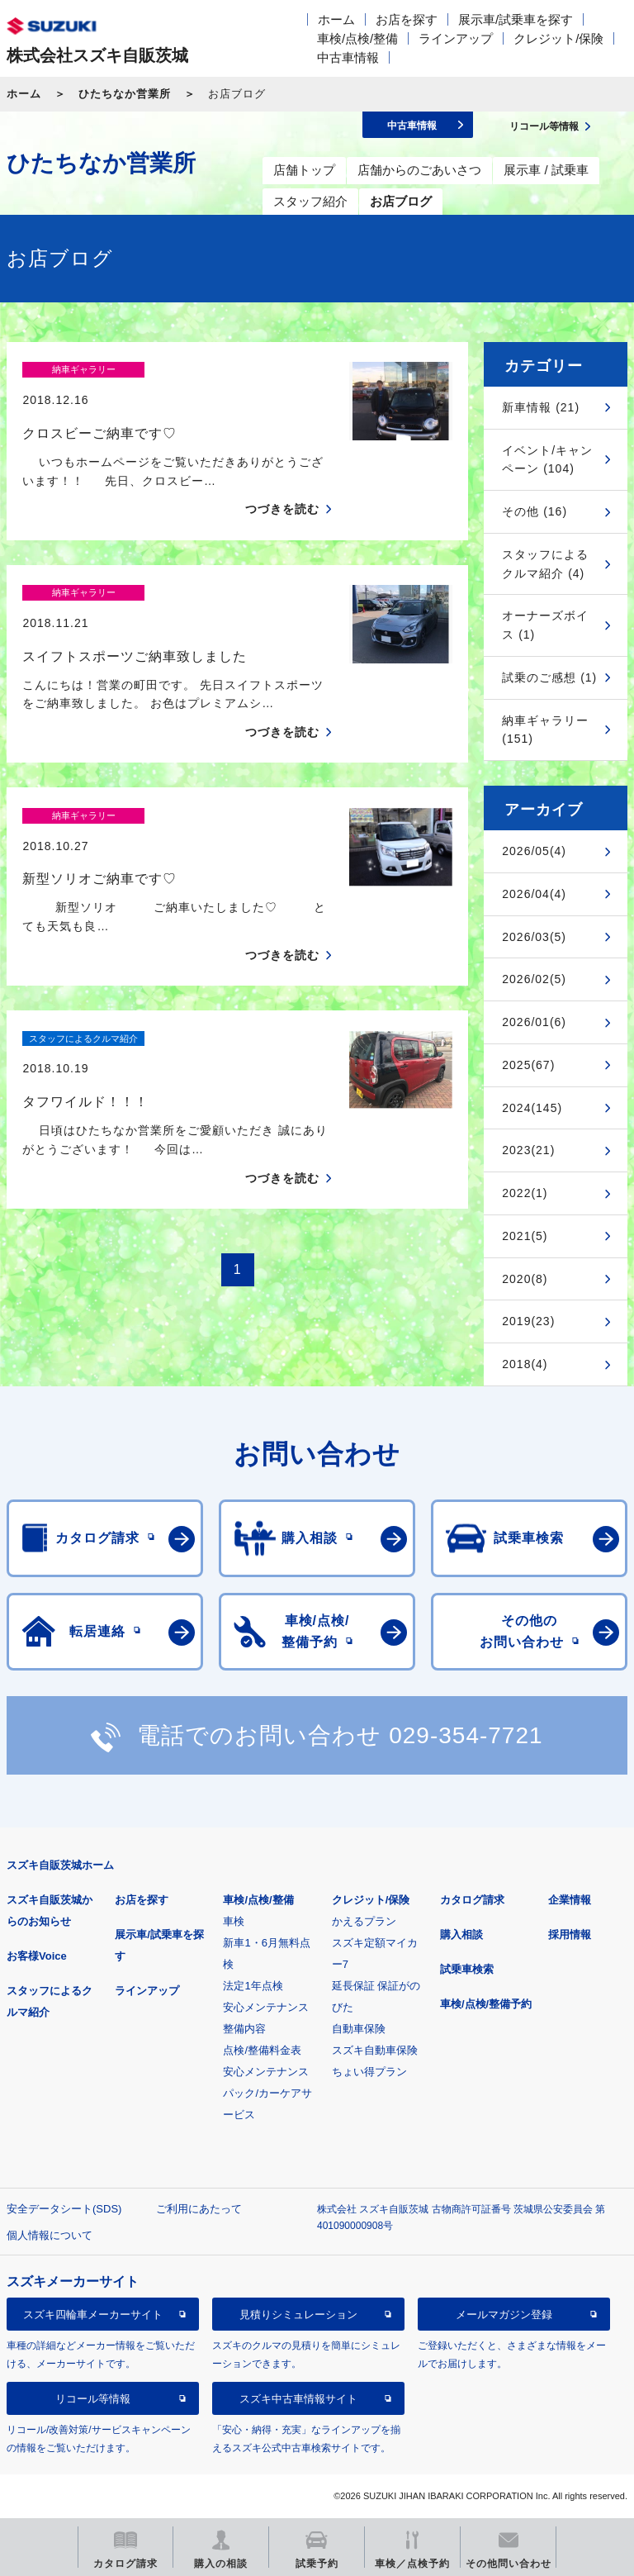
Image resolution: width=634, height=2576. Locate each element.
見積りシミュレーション (298, 2314)
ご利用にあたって (199, 2209)
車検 (233, 1921)
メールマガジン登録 (504, 2314)
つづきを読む (282, 480)
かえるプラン (364, 1921)
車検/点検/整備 (357, 38)
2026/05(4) (534, 851)
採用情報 (569, 1934)
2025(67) (528, 1065)
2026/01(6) (534, 1022)
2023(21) (528, 1150)
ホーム (336, 19)
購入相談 (461, 1934)
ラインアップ (456, 38)
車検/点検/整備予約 (486, 2004)
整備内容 (244, 2028)
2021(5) (524, 1236)
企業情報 (569, 1900)
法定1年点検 (252, 1986)
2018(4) (524, 1364)
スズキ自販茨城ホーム (60, 1865)
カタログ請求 (472, 1900)
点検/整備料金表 (262, 2050)
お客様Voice (37, 1956)
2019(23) (528, 1321)
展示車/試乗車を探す (515, 19)
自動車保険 (359, 2028)
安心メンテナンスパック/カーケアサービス (267, 2093)
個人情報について (49, 2235)
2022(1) (524, 1193)
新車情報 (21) (541, 407)
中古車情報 (348, 57)
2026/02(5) (534, 979)
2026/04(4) (534, 894)
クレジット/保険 (558, 38)
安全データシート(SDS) (64, 2209)
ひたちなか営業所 (124, 94)
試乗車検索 (467, 1969)
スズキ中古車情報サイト (298, 2399)
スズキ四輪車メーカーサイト (93, 2314)
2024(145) (532, 1108)
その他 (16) (534, 511)
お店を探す (407, 19)
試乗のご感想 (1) (549, 677)
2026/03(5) (534, 936)
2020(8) (524, 1279)
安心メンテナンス (266, 2007)
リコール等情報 (92, 2399)
